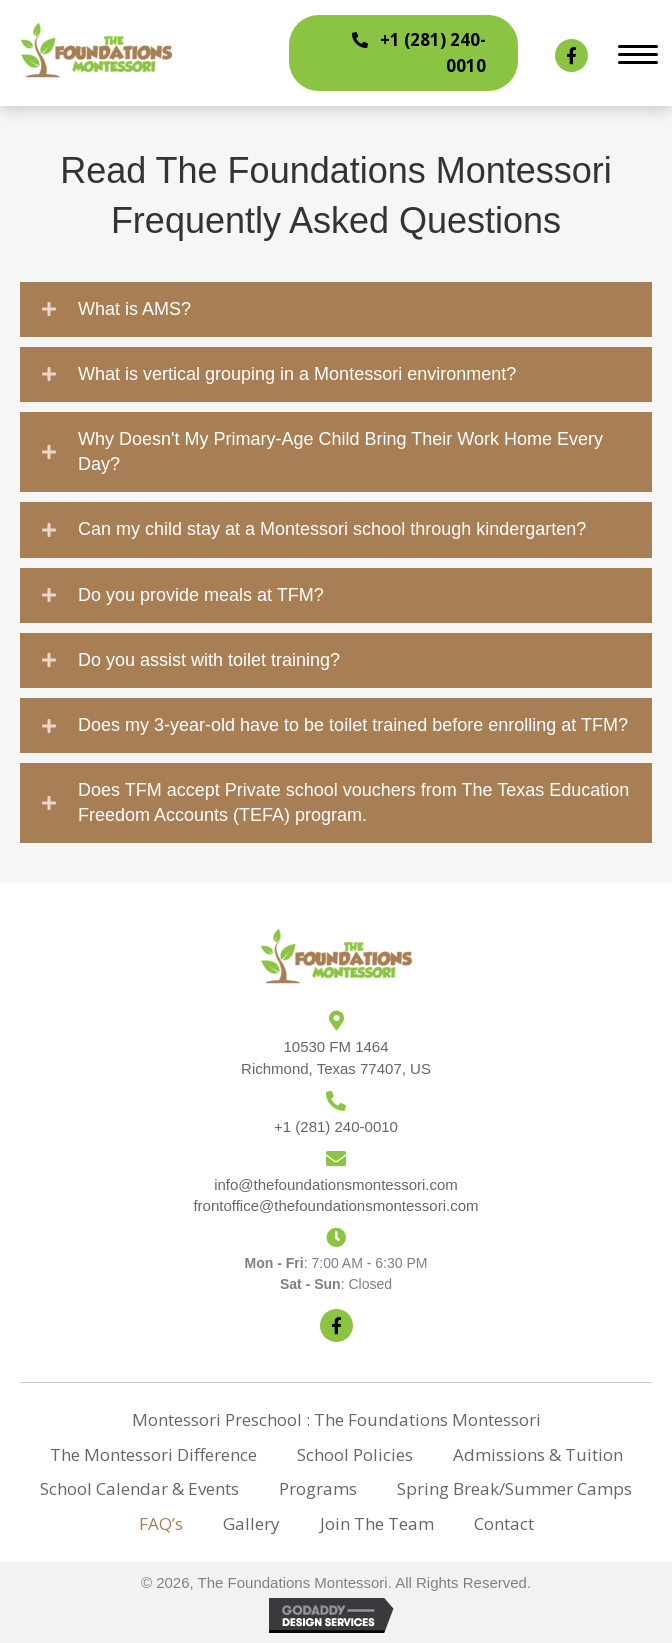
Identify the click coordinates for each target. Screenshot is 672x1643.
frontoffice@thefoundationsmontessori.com (335, 1205)
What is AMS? (134, 309)
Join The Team (377, 1523)
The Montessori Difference (153, 1454)
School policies (355, 1454)
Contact (504, 1523)
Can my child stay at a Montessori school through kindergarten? (332, 529)
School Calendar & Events (139, 1488)
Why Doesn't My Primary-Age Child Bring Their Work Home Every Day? (340, 451)
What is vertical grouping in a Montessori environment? (297, 374)
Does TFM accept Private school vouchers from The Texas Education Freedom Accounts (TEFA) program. (353, 802)
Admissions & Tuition (538, 1454)
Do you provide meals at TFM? (201, 595)
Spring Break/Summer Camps (514, 1488)
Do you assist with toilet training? (209, 660)
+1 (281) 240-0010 (336, 1126)
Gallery (251, 1523)
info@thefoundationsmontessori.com (336, 1184)
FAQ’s (161, 1523)
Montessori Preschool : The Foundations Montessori (336, 1419)
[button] (403, 53)
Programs (318, 1488)
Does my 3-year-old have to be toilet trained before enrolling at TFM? (353, 725)
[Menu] (638, 55)
